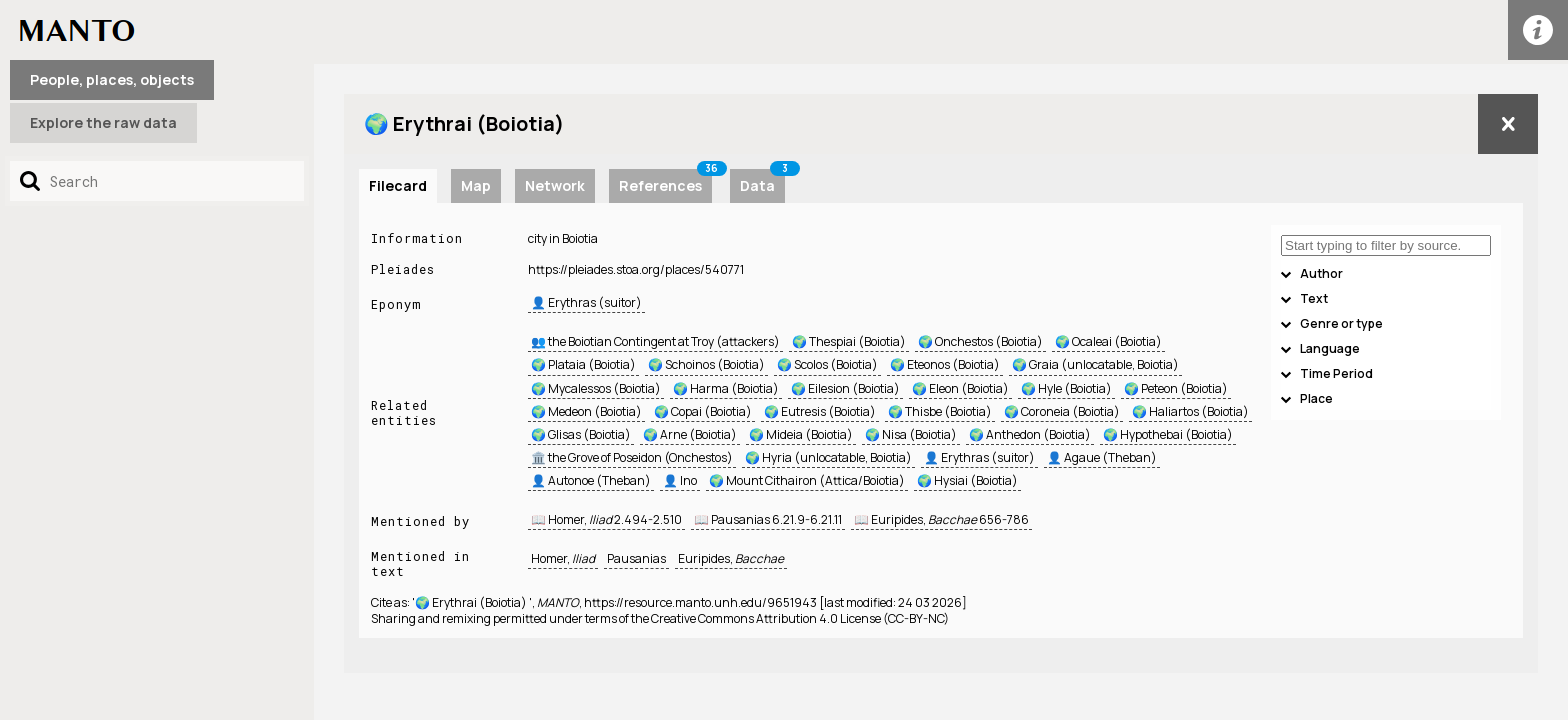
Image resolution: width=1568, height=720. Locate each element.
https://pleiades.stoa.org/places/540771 (636, 269)
